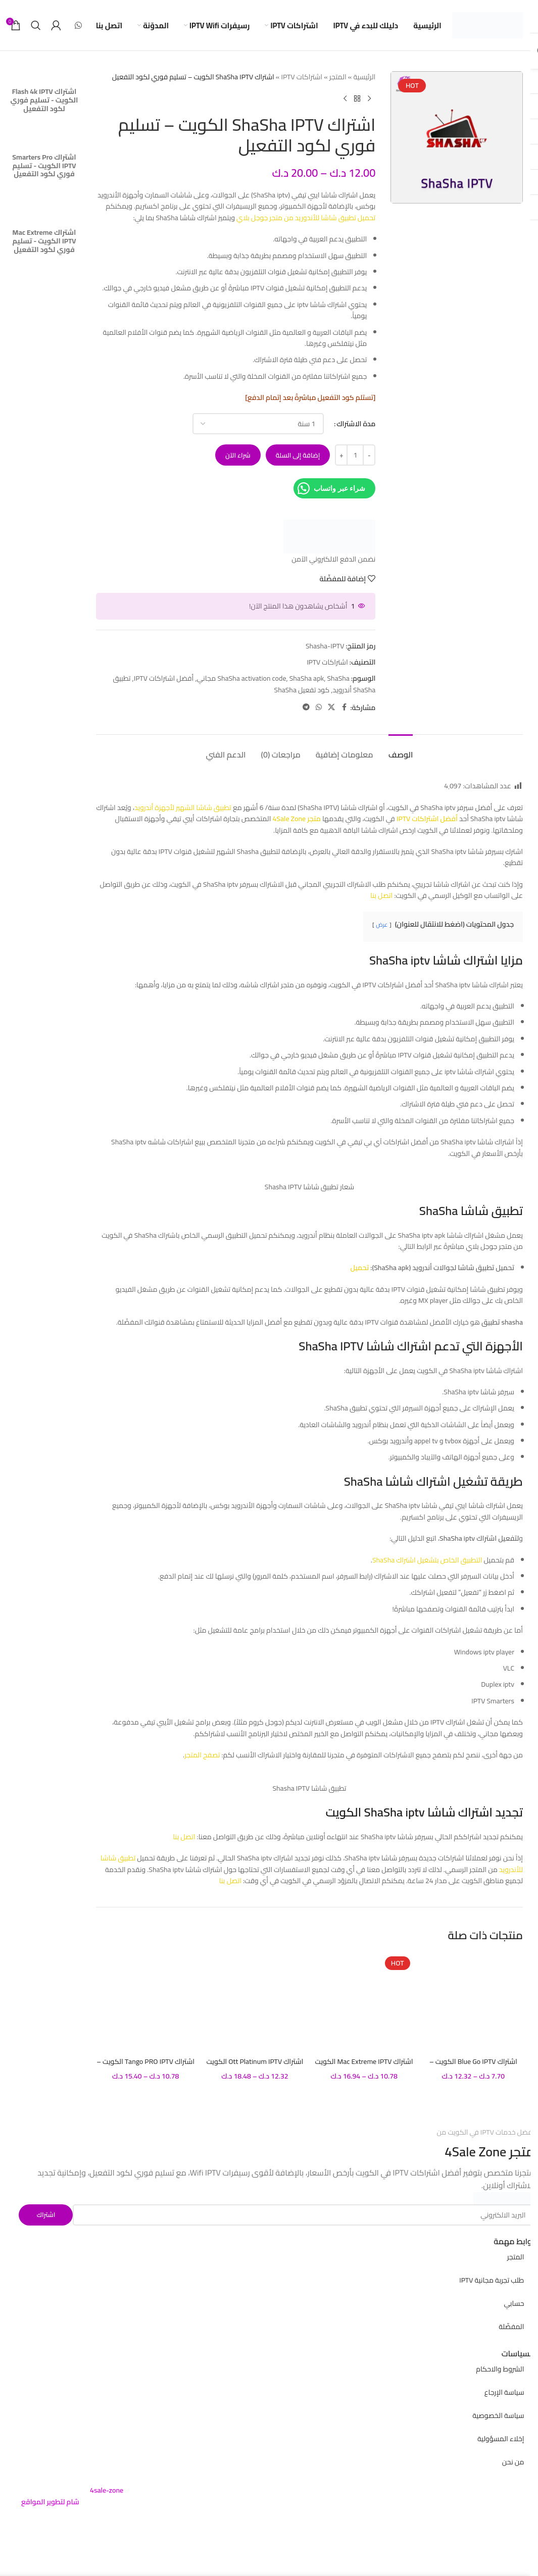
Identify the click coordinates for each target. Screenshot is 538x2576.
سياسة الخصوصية (498, 2415)
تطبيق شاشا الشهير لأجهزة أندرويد (182, 807)
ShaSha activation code (251, 678)
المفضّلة (511, 2326)
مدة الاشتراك (355, 423)
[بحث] (36, 25)
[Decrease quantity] (369, 455)
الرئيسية (364, 76)
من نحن (513, 2461)
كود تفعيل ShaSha (302, 689)
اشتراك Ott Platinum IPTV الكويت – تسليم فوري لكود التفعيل (254, 2066)
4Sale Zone (475, 2151)
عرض (381, 924)
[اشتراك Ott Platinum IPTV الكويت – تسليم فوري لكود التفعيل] (254, 2002)
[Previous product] (369, 98)
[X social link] (331, 707)
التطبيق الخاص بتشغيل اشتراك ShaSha (427, 1560)
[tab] (400, 749)
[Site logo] (487, 24)
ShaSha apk (306, 678)
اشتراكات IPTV (302, 76)
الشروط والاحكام (500, 2369)
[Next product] (345, 98)
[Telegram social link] (306, 707)
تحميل (359, 1267)
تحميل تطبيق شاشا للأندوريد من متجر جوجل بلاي (305, 217)
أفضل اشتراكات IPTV (164, 678)
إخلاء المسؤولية (500, 2438)
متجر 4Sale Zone (296, 818)
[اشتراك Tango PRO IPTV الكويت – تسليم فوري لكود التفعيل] (145, 2002)
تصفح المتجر (202, 1754)
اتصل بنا (381, 895)
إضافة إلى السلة (298, 455)
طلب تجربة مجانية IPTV (491, 2280)
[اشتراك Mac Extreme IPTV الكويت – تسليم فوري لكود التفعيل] (364, 2002)
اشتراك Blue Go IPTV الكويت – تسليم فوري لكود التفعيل (473, 2066)
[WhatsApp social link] (78, 25)
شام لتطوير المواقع (50, 2501)
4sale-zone (106, 2490)
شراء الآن (238, 455)
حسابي (514, 2303)
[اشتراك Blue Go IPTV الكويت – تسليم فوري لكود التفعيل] (473, 2002)
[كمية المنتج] (355, 455)
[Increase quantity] (341, 455)
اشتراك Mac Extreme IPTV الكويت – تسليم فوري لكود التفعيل (364, 2066)
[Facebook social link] (344, 707)
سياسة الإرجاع (504, 2392)
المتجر (338, 76)
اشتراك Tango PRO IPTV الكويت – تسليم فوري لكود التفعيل (145, 2066)
